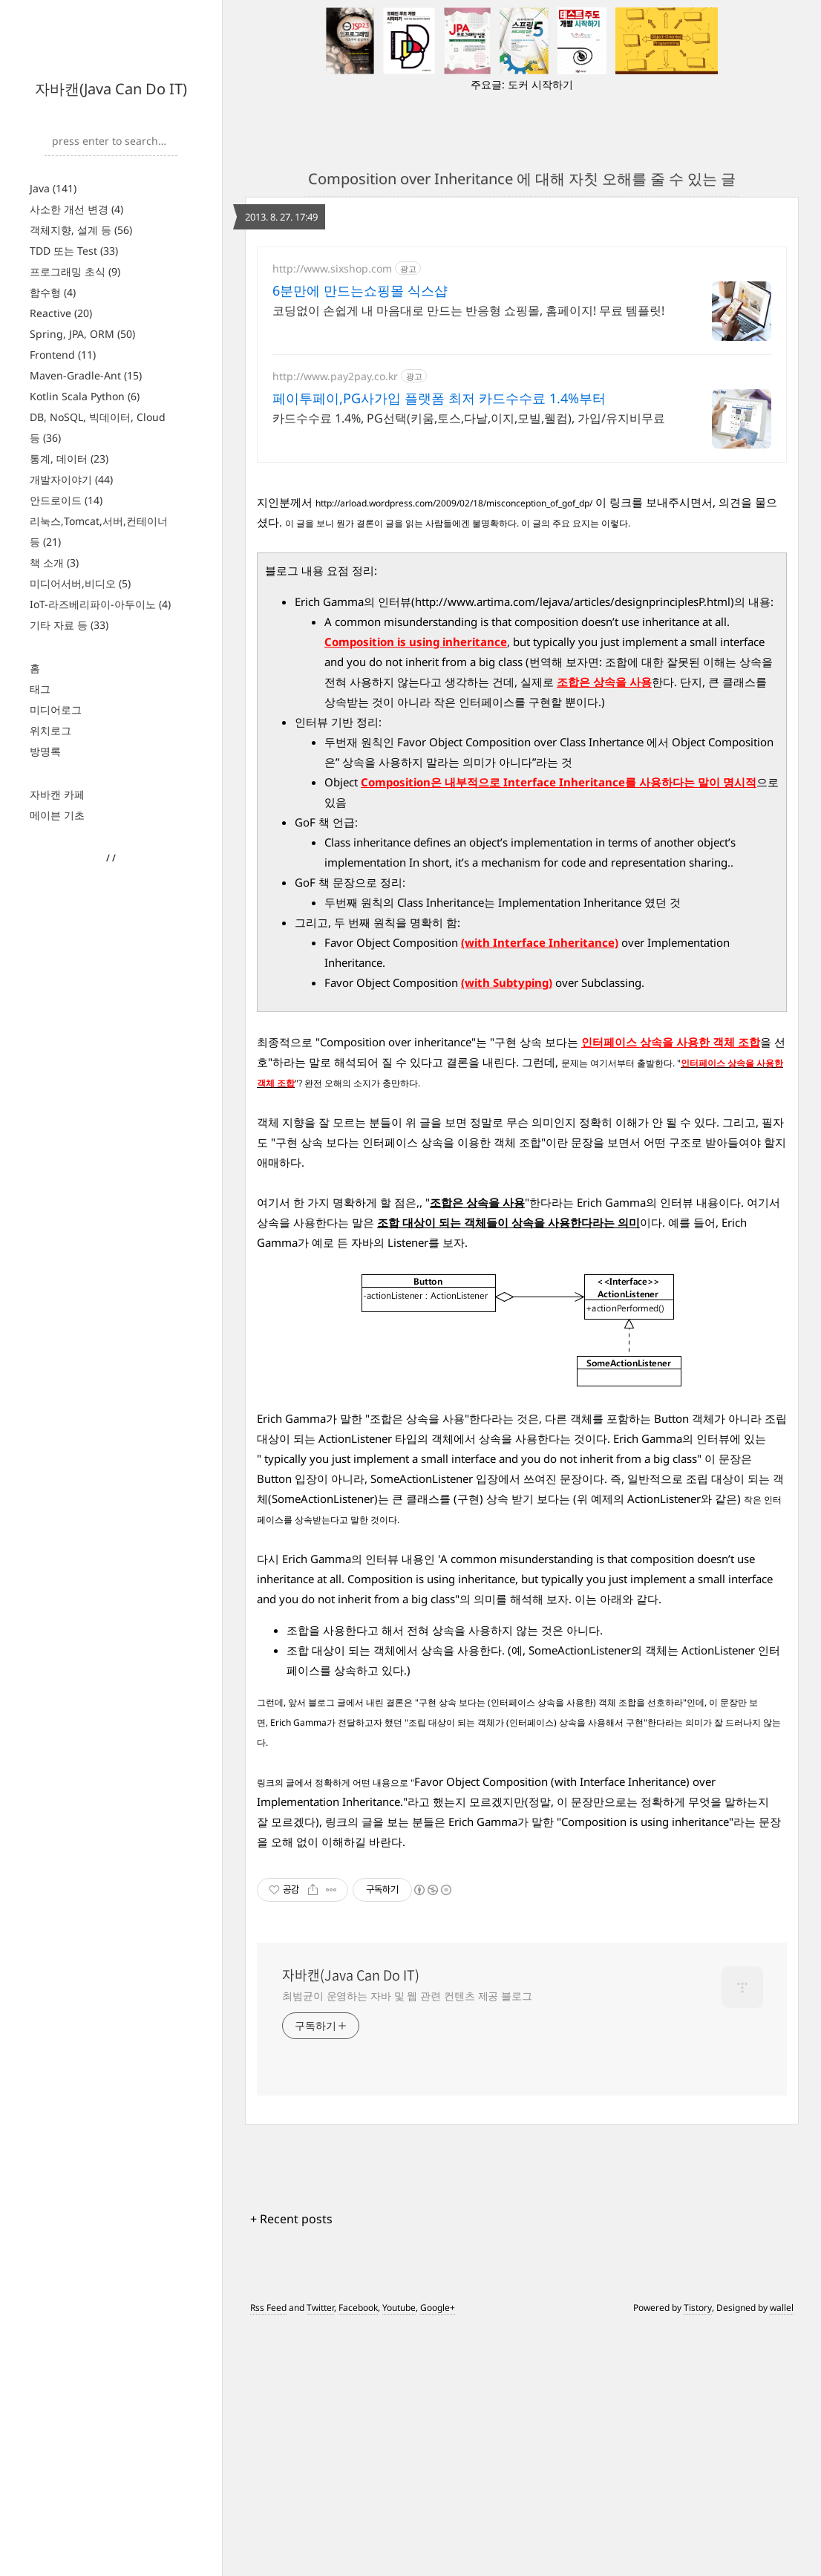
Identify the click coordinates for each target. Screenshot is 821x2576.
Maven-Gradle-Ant (86, 375)
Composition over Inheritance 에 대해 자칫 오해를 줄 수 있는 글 (522, 179)
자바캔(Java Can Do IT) (111, 89)
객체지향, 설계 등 (81, 230)
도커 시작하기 (540, 84)
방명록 (45, 751)
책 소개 (54, 562)
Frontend (63, 355)
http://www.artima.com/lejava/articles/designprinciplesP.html (572, 849)
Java (53, 188)
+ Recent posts (291, 2467)
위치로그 (50, 730)
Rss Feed (268, 2555)
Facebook (358, 2555)
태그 (40, 689)
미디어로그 (56, 709)
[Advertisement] (522, 376)
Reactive (61, 313)
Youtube (399, 2555)
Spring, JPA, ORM (82, 334)
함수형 (53, 292)
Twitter (320, 2555)
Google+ (437, 2555)
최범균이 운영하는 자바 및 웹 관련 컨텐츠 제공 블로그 (407, 2244)
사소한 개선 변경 (76, 209)
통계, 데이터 (69, 458)
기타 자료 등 (69, 625)
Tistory (698, 2555)
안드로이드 (66, 500)
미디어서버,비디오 (80, 583)
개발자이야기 (71, 479)
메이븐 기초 (57, 815)
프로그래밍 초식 (75, 271)
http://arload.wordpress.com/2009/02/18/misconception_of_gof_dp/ (453, 751)
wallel (782, 2555)
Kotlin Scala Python (85, 396)
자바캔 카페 (57, 794)
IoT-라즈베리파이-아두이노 (100, 604)
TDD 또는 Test (74, 251)
